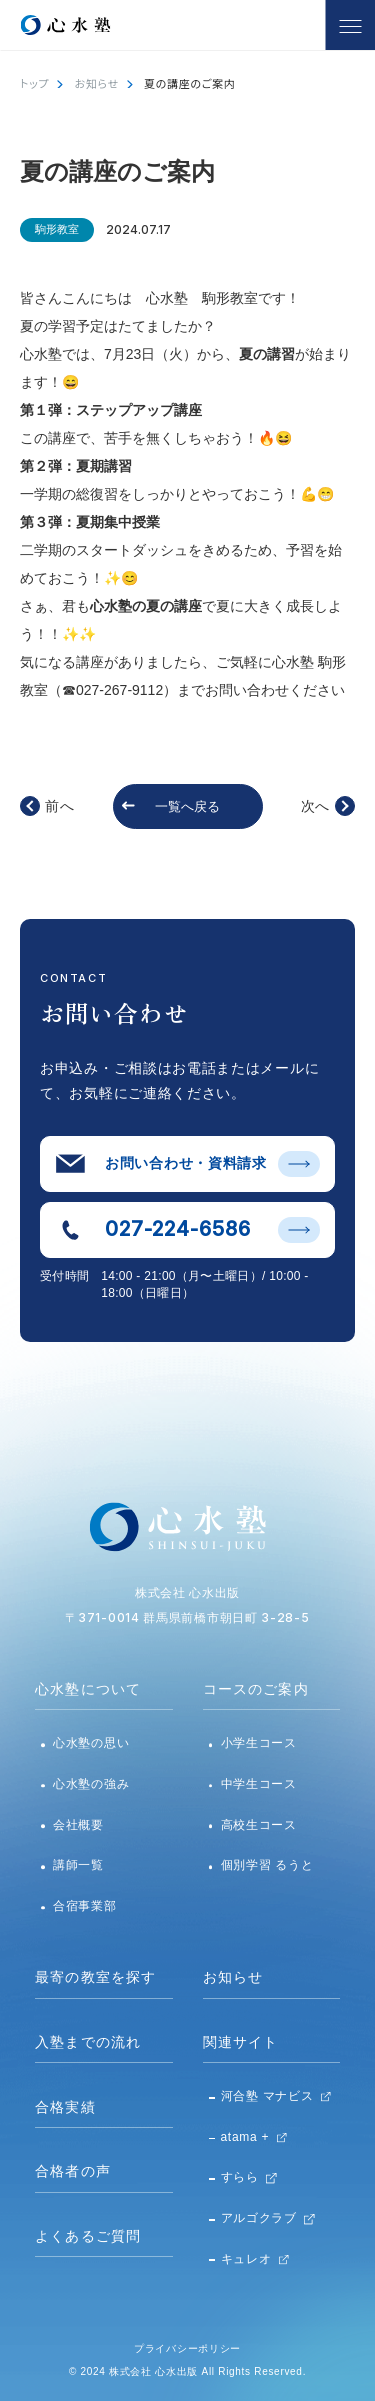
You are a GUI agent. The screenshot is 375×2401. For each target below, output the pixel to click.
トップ (34, 83)
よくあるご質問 (88, 2236)
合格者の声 (73, 2171)
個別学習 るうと (267, 1865)
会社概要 (78, 1825)
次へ (315, 806)
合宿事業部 (85, 1906)
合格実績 (65, 2107)
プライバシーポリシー (187, 2348)
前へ (59, 806)
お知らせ (97, 83)
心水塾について (88, 1689)
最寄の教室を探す (95, 1977)
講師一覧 (78, 1865)
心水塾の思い (91, 1743)
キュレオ (246, 2259)
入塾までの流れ (88, 2042)
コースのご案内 (256, 1689)
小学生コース (259, 1743)
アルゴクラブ (259, 2218)
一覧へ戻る (187, 806)
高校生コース (259, 1825)
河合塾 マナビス (267, 2096)
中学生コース (259, 1784)
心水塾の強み (91, 1784)
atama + (245, 2137)
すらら (240, 2177)
